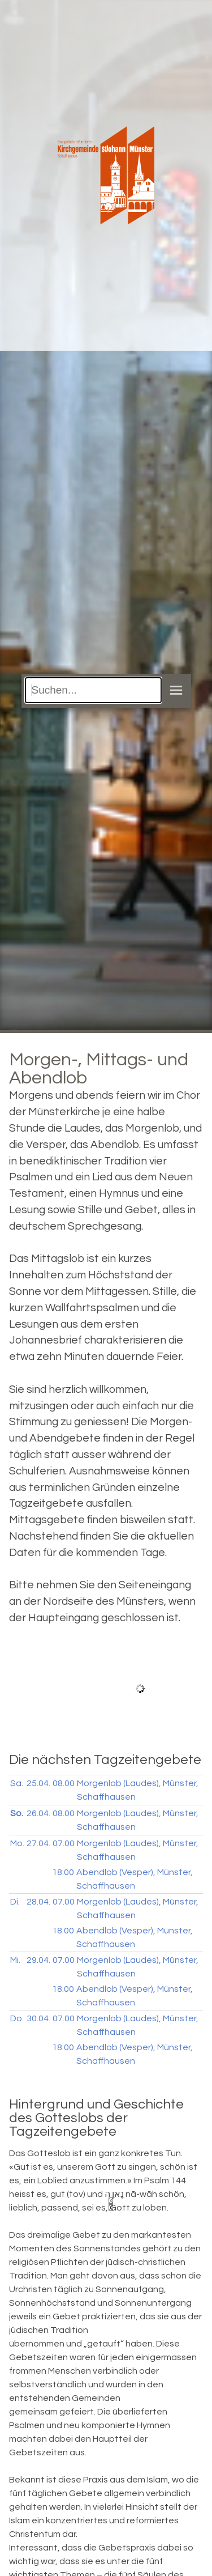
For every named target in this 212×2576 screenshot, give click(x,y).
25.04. (38, 1783)
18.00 (63, 1872)
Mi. (15, 1960)
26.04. (38, 1813)
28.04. (38, 1901)
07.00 (64, 1843)
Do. (17, 2018)
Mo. (17, 1843)
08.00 (64, 1783)
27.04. (38, 1843)
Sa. (16, 1783)
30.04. (38, 2018)
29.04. (38, 1960)
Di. (15, 1901)
